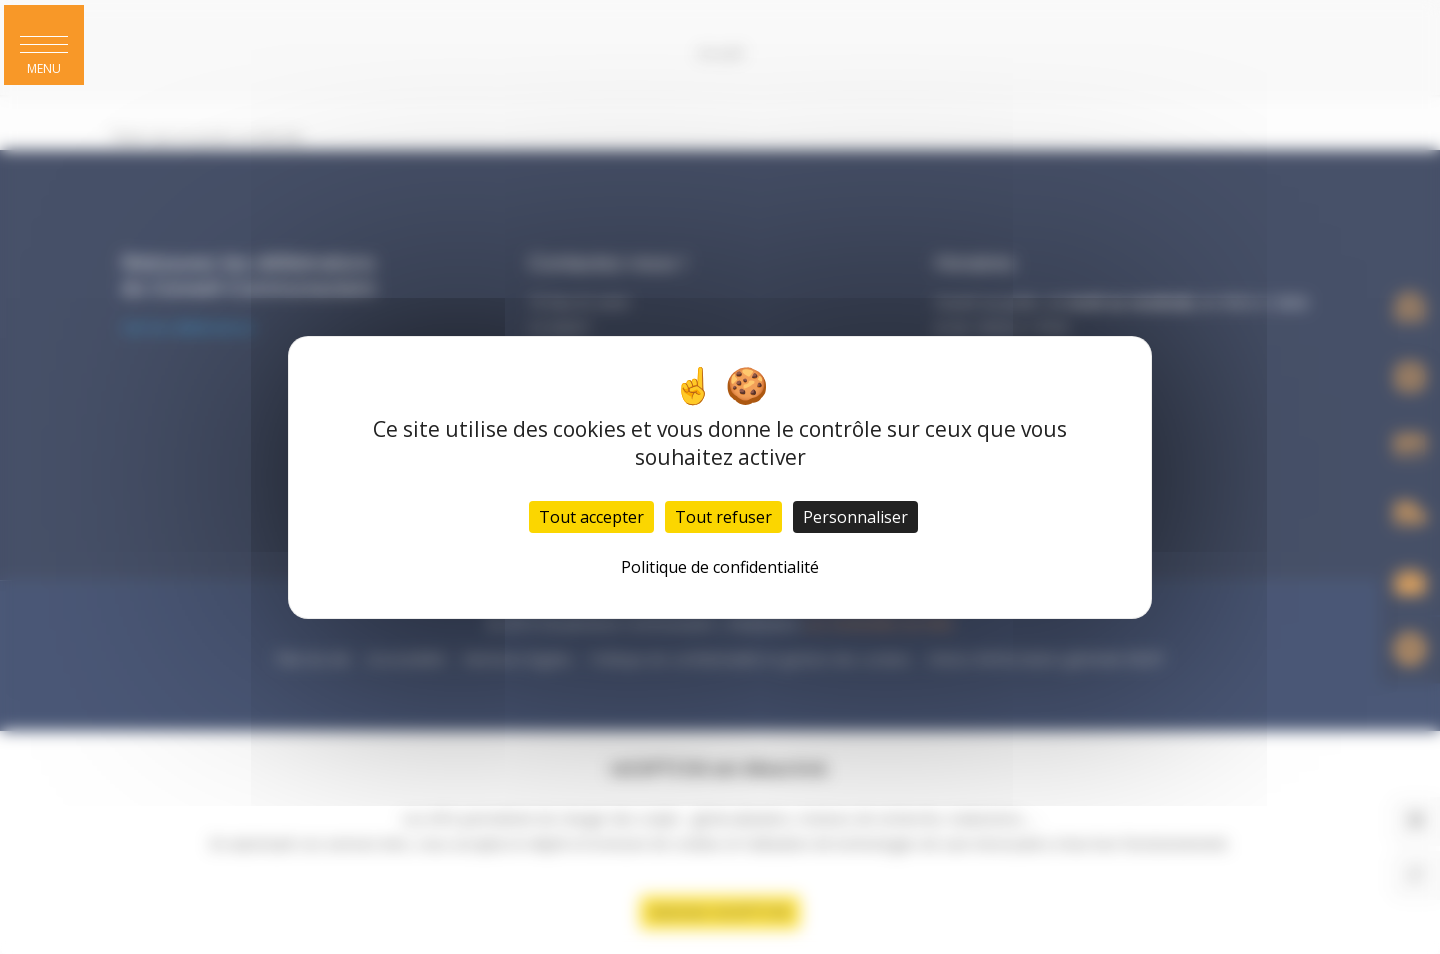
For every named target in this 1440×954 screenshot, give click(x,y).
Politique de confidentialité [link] (720, 567)
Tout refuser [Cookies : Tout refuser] (723, 517)
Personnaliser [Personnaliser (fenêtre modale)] (855, 517)
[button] (44, 45)
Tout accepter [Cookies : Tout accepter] (591, 517)
